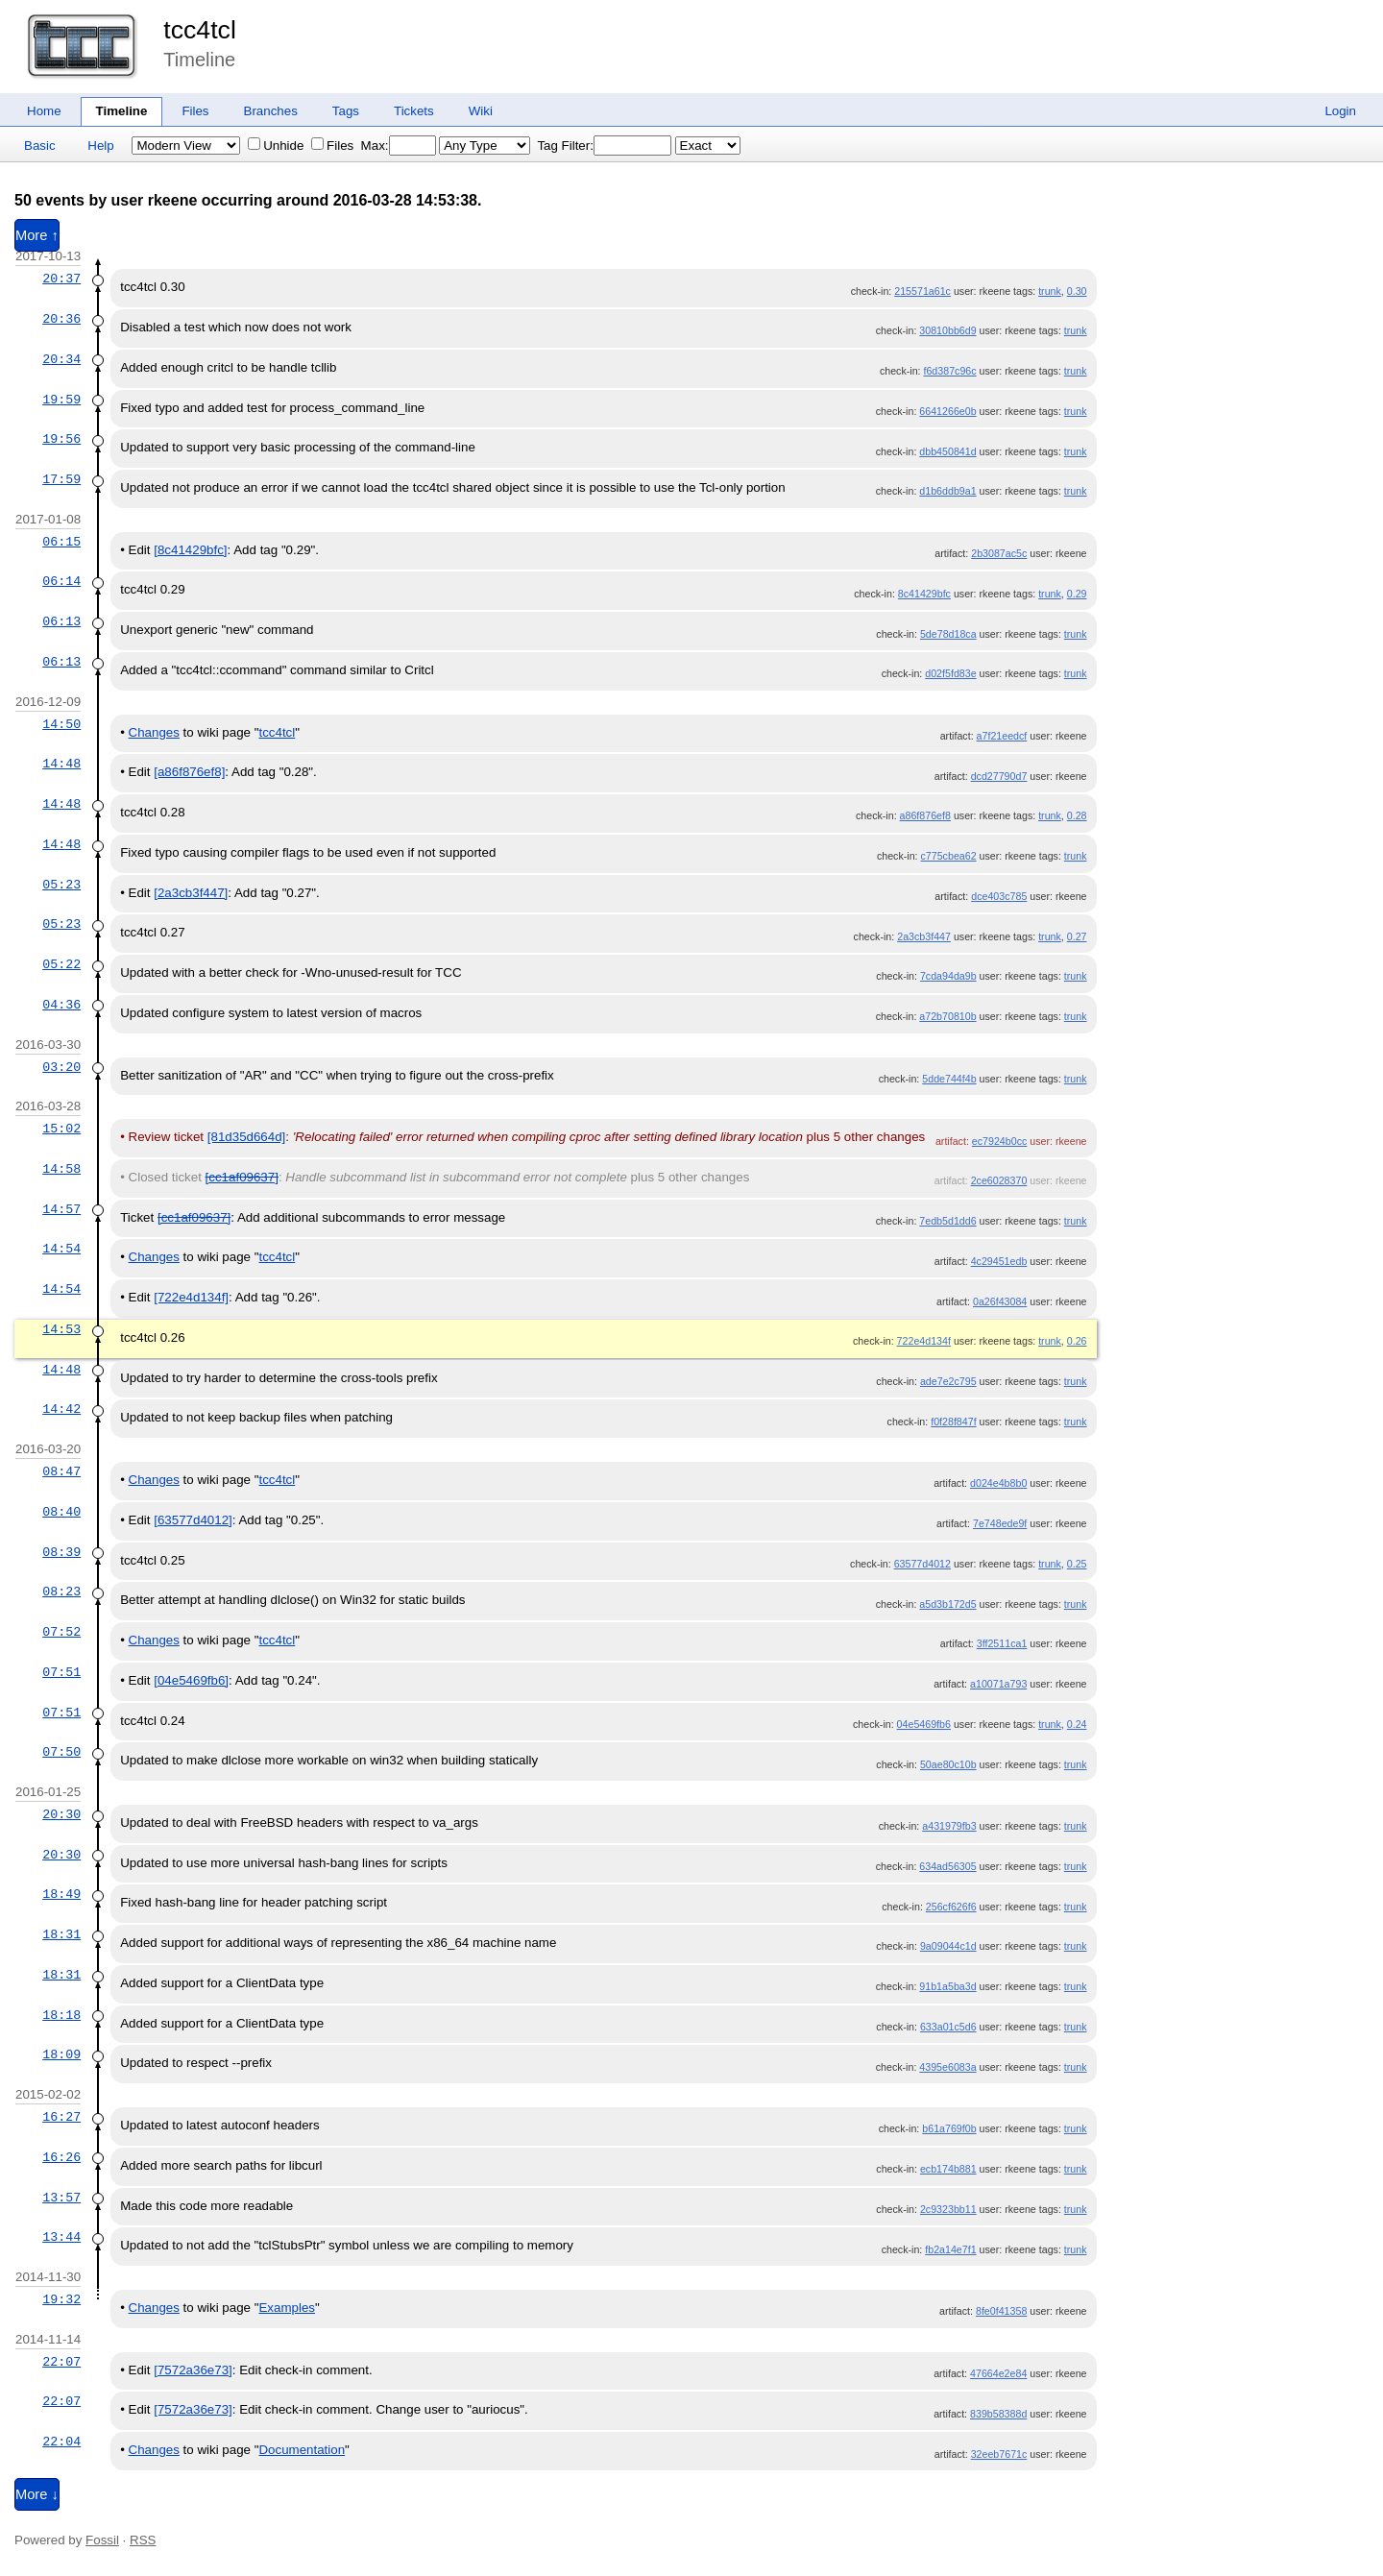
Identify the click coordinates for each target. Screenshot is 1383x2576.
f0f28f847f (953, 1421)
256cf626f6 (951, 1906)
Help (100, 145)
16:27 (61, 2117)
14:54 (61, 1248)
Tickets (414, 111)
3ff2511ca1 (1002, 1643)
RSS (143, 2540)
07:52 (61, 1631)
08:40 (61, 1511)
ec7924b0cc (999, 1141)
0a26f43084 (1000, 1301)
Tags (345, 111)
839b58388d (998, 2413)
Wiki (481, 111)
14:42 (61, 1409)
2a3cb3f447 (924, 936)
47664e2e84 (998, 2373)
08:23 (61, 1591)
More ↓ (37, 2494)
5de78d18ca (948, 634)
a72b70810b (947, 1016)
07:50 (61, 1752)
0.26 (1077, 1341)
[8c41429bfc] (190, 550)
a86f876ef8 (925, 815)
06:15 (61, 541)
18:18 (61, 2015)
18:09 (61, 2054)
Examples (286, 2307)
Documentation (301, 2449)
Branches (271, 111)
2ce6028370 (999, 1180)
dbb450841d (947, 451)
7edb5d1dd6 (947, 1221)
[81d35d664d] (246, 1137)
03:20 (61, 1067)
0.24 (1077, 1724)
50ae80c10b (948, 1764)
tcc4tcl (199, 29)
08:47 (61, 1471)
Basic (40, 145)
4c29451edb (999, 1261)
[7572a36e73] (193, 2370)
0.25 (1077, 1563)
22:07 (61, 2361)
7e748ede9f (1000, 1523)
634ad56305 (947, 1866)
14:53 (61, 1329)
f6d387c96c (949, 371)
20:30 (61, 1814)
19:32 (61, 2299)
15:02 (61, 1128)
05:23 (61, 884)
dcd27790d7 (999, 776)
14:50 (61, 724)
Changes (154, 732)
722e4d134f (924, 1341)
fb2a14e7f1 (950, 2249)
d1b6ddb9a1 (947, 491)
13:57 (61, 2197)
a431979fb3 (949, 1826)
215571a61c (922, 291)
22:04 (61, 2441)
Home (44, 111)
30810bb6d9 (947, 330)
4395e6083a (947, 2067)
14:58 (61, 1169)
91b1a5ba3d (947, 1986)
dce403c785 (999, 896)
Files (195, 111)
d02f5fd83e (950, 673)
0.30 (1077, 291)
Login (1340, 111)
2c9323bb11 (948, 2209)
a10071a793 (998, 1683)
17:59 (61, 479)
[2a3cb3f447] (191, 893)
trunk (1049, 291)
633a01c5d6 (948, 2026)
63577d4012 (922, 1563)
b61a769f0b (949, 2128)
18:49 (61, 1894)
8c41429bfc (924, 593)
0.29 (1077, 593)
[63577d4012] (193, 1520)
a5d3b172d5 (947, 1604)
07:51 (61, 1672)
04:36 (61, 1004)
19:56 (61, 439)
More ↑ (37, 235)
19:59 (61, 399)
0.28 (1077, 815)
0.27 (1077, 936)
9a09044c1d (948, 1946)
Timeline (122, 111)
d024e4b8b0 (998, 1483)
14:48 (61, 763)
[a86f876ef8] (189, 772)
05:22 (61, 964)
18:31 (61, 1934)
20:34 (61, 359)
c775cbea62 (949, 856)
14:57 (61, 1209)
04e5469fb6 (924, 1724)
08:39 (61, 1552)
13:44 (61, 2237)
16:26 (61, 2157)
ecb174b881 (948, 2169)
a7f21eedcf (1002, 735)
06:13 (61, 621)
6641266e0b (947, 411)
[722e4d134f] (191, 1297)
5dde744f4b (949, 1078)
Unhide (275, 145)
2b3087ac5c (999, 553)
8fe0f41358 (1001, 2311)
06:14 (61, 581)
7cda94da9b (948, 976)
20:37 (61, 278)
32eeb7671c (999, 2454)
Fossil (102, 2540)
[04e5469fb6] (191, 1680)
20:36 (61, 319)
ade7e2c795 (948, 1381)
